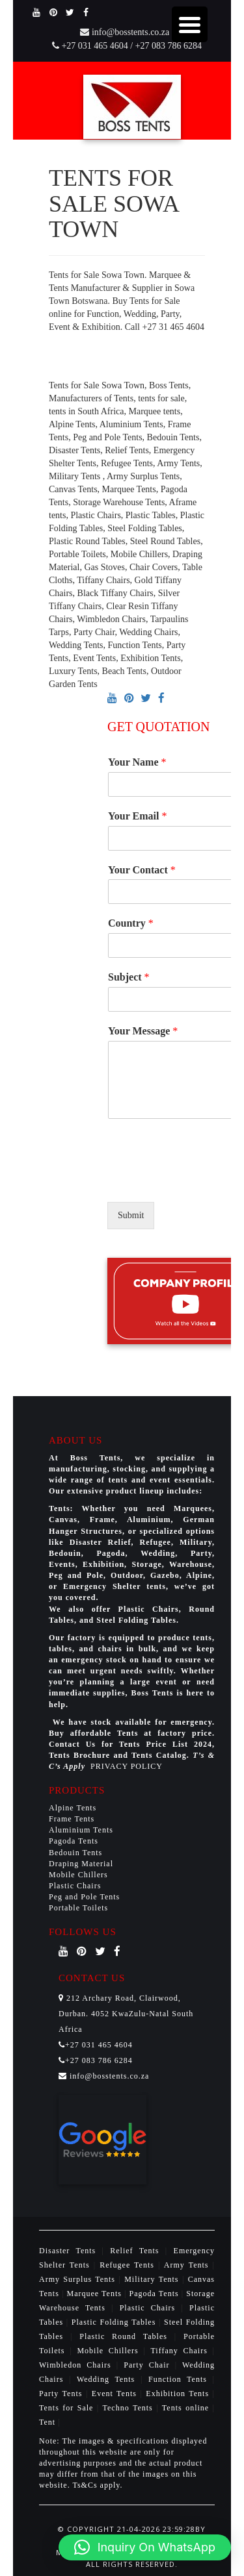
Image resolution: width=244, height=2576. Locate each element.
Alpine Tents (72, 1807)
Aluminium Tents (81, 1829)
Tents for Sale (66, 2407)
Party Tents (62, 2393)
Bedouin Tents (75, 1852)
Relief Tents (137, 2250)
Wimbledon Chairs (77, 2365)
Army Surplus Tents (78, 2279)
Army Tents (188, 2265)
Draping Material (81, 1863)
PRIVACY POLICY (126, 1766)
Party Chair (149, 2365)
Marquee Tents (96, 2293)
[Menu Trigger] (190, 24)
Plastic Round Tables (126, 2336)
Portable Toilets (78, 1907)
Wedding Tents (109, 2379)
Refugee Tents (129, 2265)
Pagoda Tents (73, 1840)
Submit (131, 1215)
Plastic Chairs (75, 1885)
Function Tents (180, 2379)
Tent (47, 2422)
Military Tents (153, 2279)
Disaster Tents (70, 2250)
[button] (145, 2547)
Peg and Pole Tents (84, 1896)
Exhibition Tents (179, 2393)
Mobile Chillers (78, 1874)
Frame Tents (71, 1818)
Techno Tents (128, 2407)
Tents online (185, 2407)
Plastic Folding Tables (115, 2322)
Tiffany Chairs (181, 2350)
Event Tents (116, 2393)
